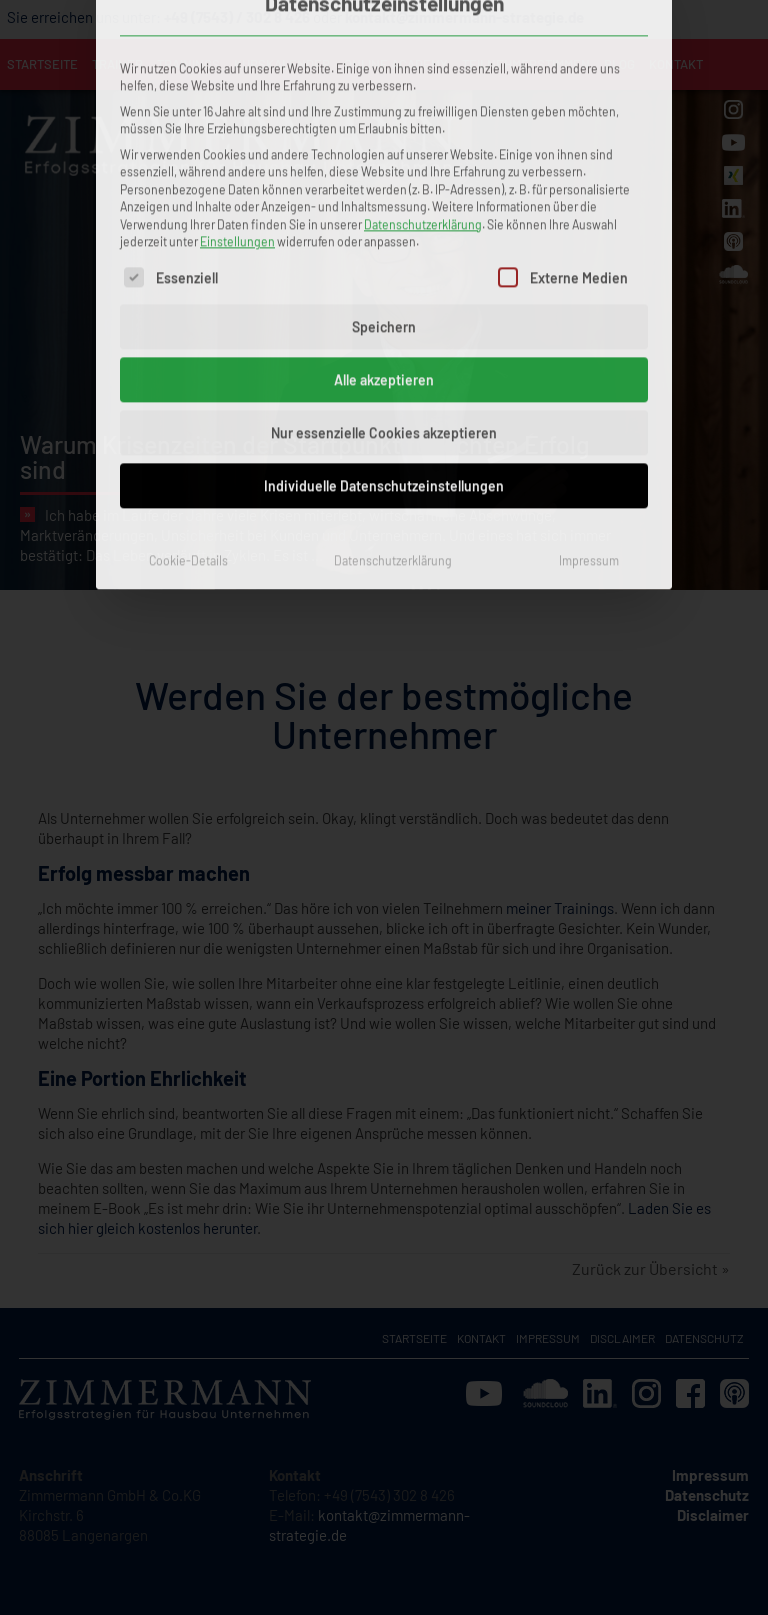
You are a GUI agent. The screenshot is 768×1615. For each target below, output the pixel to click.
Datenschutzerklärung (423, 11)
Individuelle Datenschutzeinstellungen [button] (384, 272)
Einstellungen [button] (237, 28)
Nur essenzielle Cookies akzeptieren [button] (384, 219)
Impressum (589, 347)
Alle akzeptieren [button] (384, 166)
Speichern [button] (384, 113)
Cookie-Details (188, 347)
